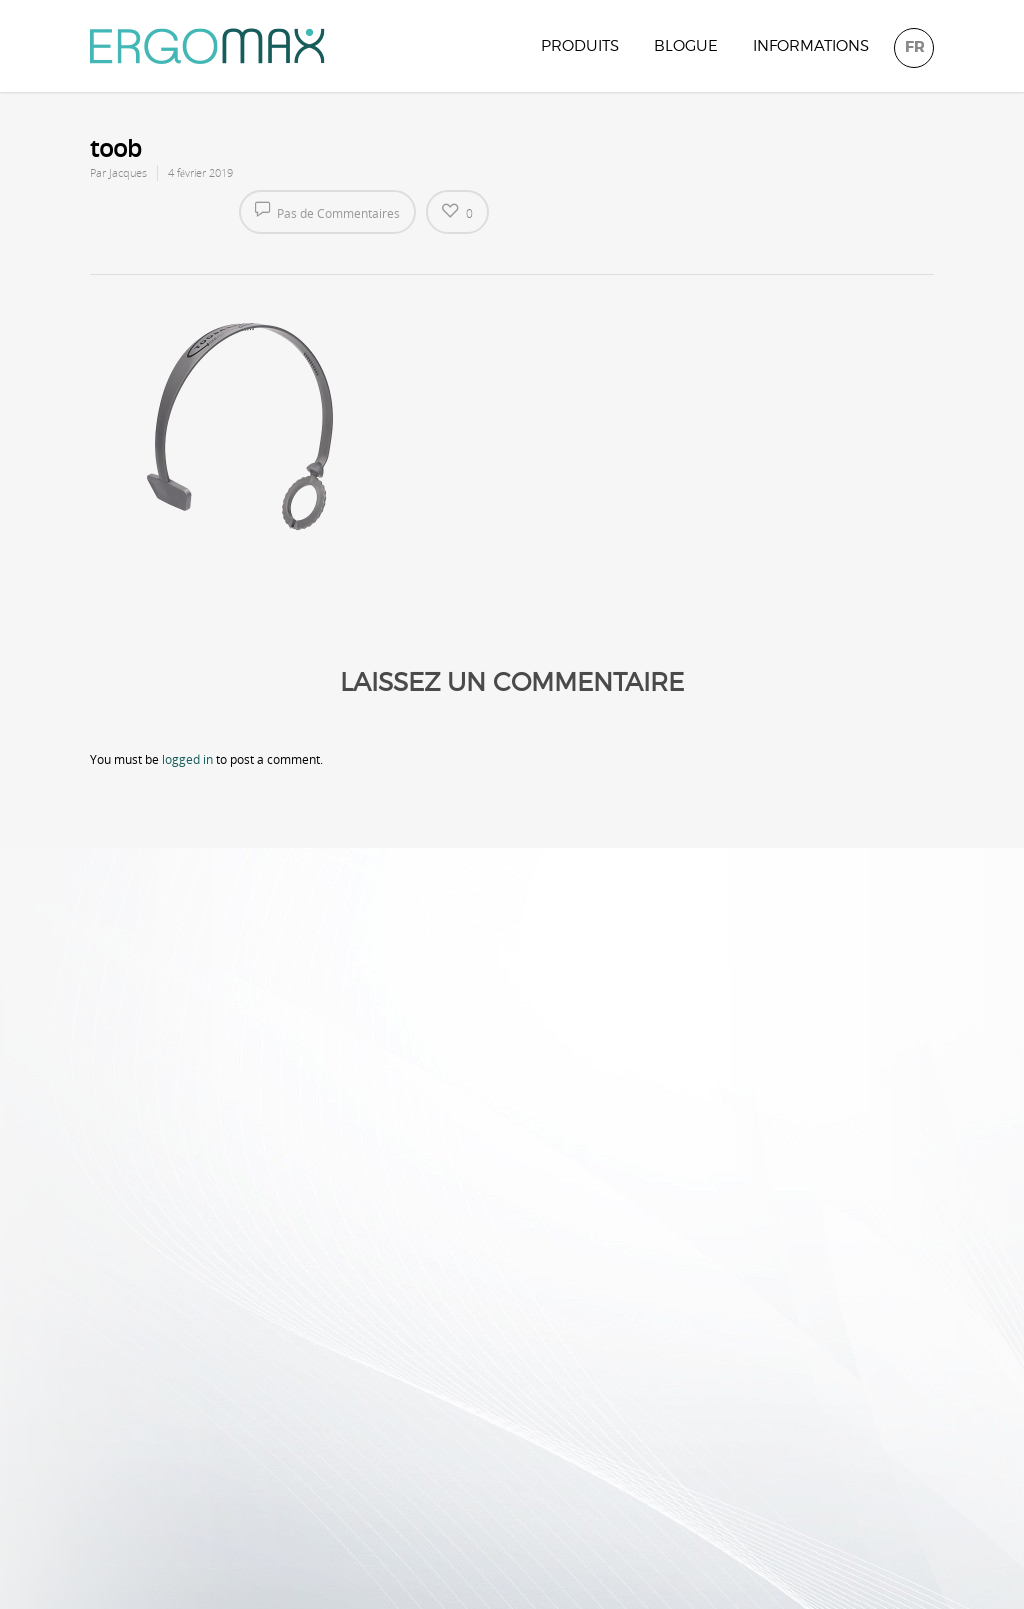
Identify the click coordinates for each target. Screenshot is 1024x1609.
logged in (187, 759)
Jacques (128, 172)
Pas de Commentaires (327, 211)
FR (915, 47)
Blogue (686, 46)
